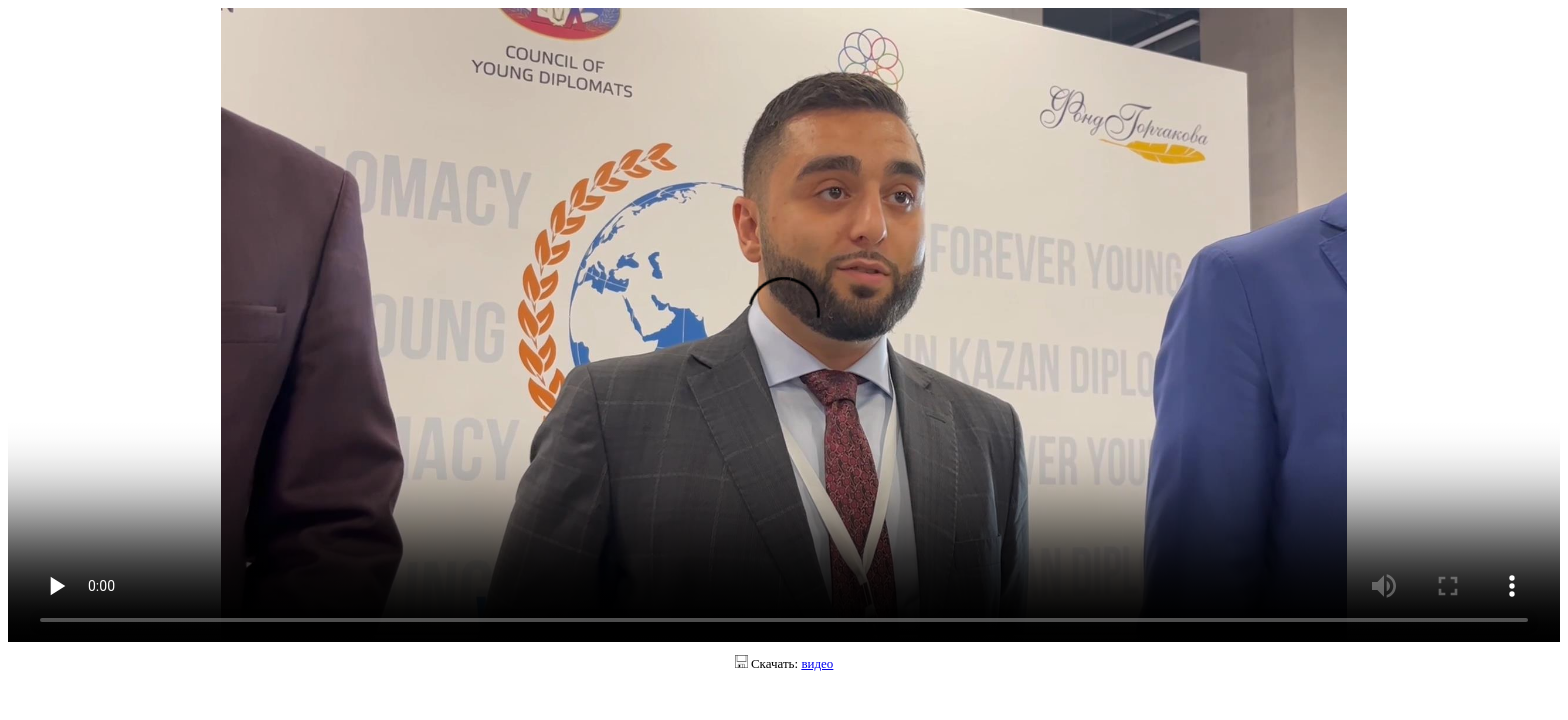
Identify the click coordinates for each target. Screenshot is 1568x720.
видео (817, 663)
